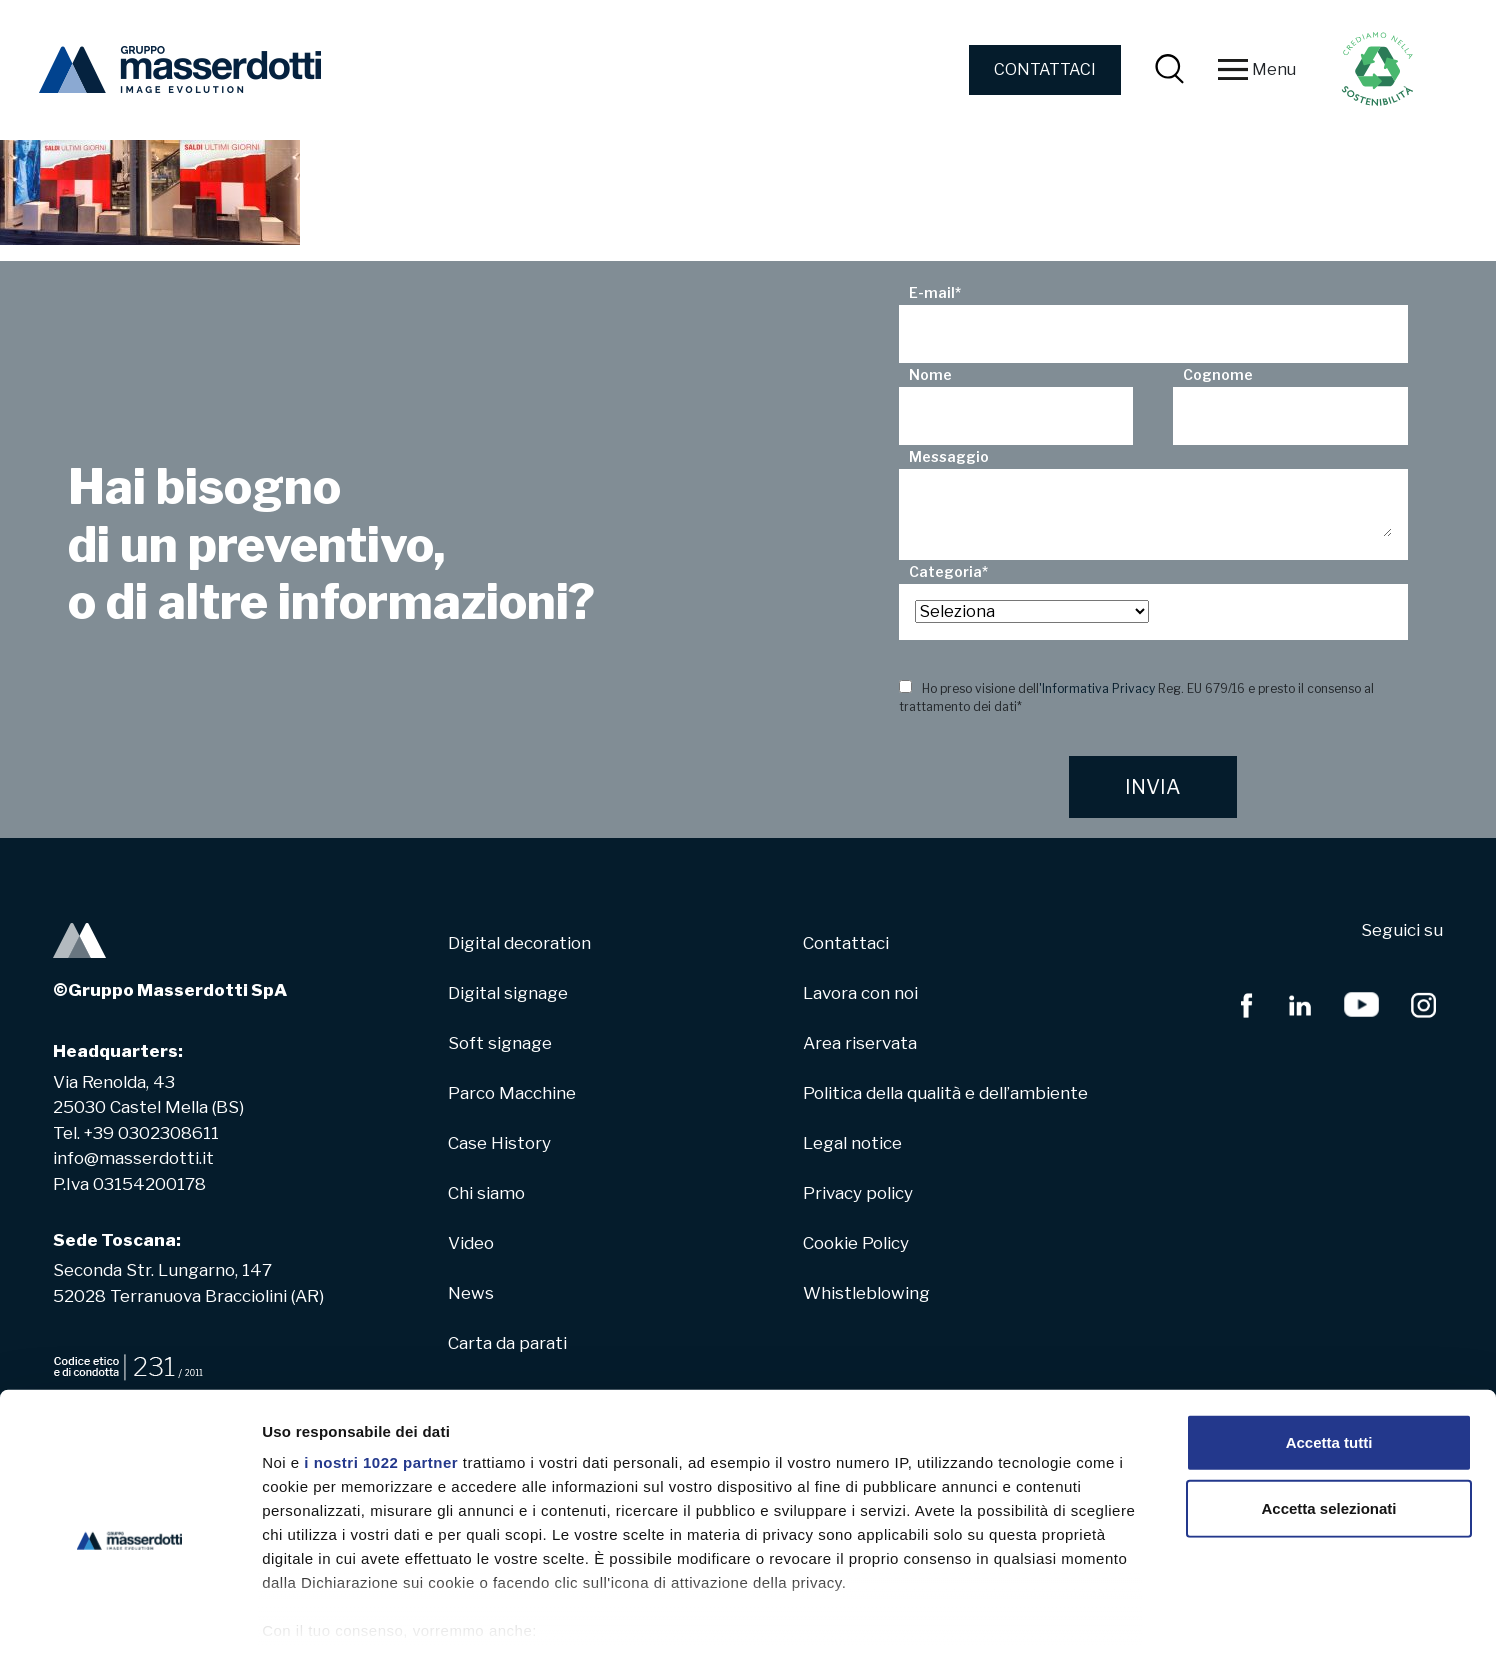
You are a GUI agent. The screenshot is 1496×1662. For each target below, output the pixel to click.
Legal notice (852, 1143)
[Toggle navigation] (1233, 70)
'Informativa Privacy (1097, 688)
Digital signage (508, 993)
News (471, 1293)
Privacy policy (858, 1193)
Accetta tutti (1329, 1356)
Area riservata (860, 1043)
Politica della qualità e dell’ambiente (945, 1093)
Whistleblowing (866, 1293)
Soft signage (500, 1043)
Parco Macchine (512, 1093)
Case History (499, 1143)
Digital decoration (519, 943)
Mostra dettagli (1052, 1622)
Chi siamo (486, 1193)
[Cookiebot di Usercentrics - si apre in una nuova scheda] (129, 1623)
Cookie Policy (856, 1243)
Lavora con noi (860, 993)
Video (471, 1243)
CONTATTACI (1045, 69)
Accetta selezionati (1328, 1421)
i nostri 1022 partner (381, 1376)
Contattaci (846, 943)
